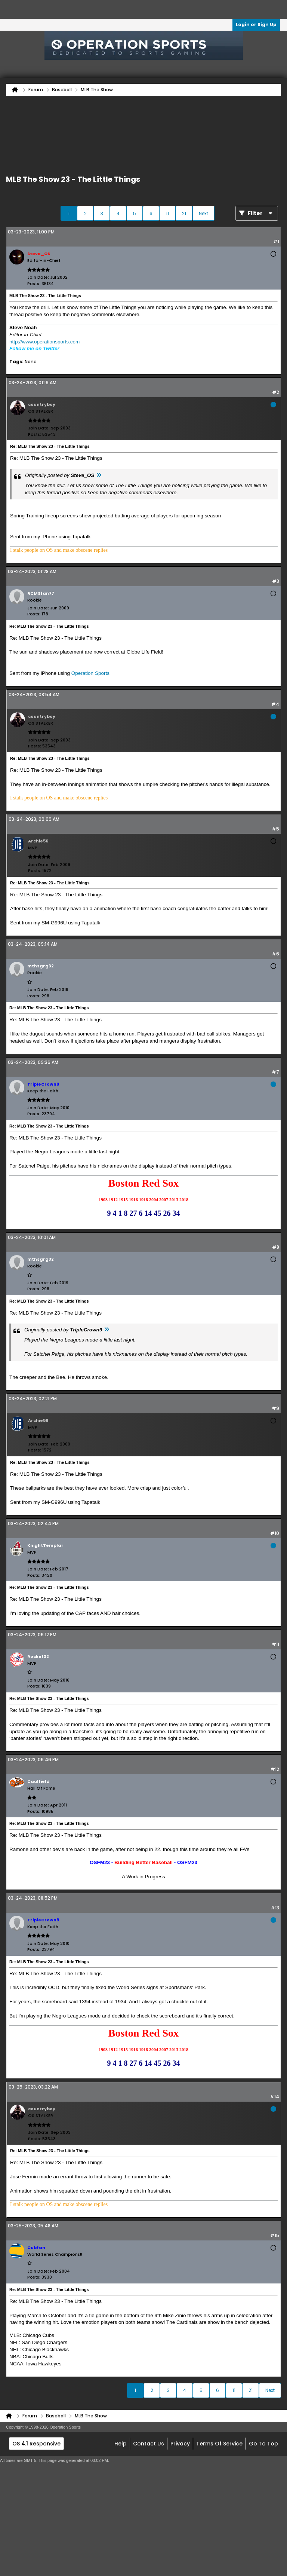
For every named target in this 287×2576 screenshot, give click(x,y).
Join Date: (38, 277)
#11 (275, 1644)
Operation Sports (90, 673)
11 (167, 213)
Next (203, 213)
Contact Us (148, 2443)
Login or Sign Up (256, 24)
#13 (275, 1908)
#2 (275, 392)
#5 (275, 829)
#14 (274, 2096)
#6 (275, 954)
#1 (276, 241)
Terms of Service (219, 2443)
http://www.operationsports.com (44, 342)
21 (184, 213)
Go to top (263, 2443)
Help (120, 2443)
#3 (275, 581)
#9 (275, 1408)
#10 (274, 1533)
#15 (274, 2235)
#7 (275, 1072)
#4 (275, 704)
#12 (275, 1769)
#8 (275, 1247)
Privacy (180, 2443)
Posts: (33, 284)
